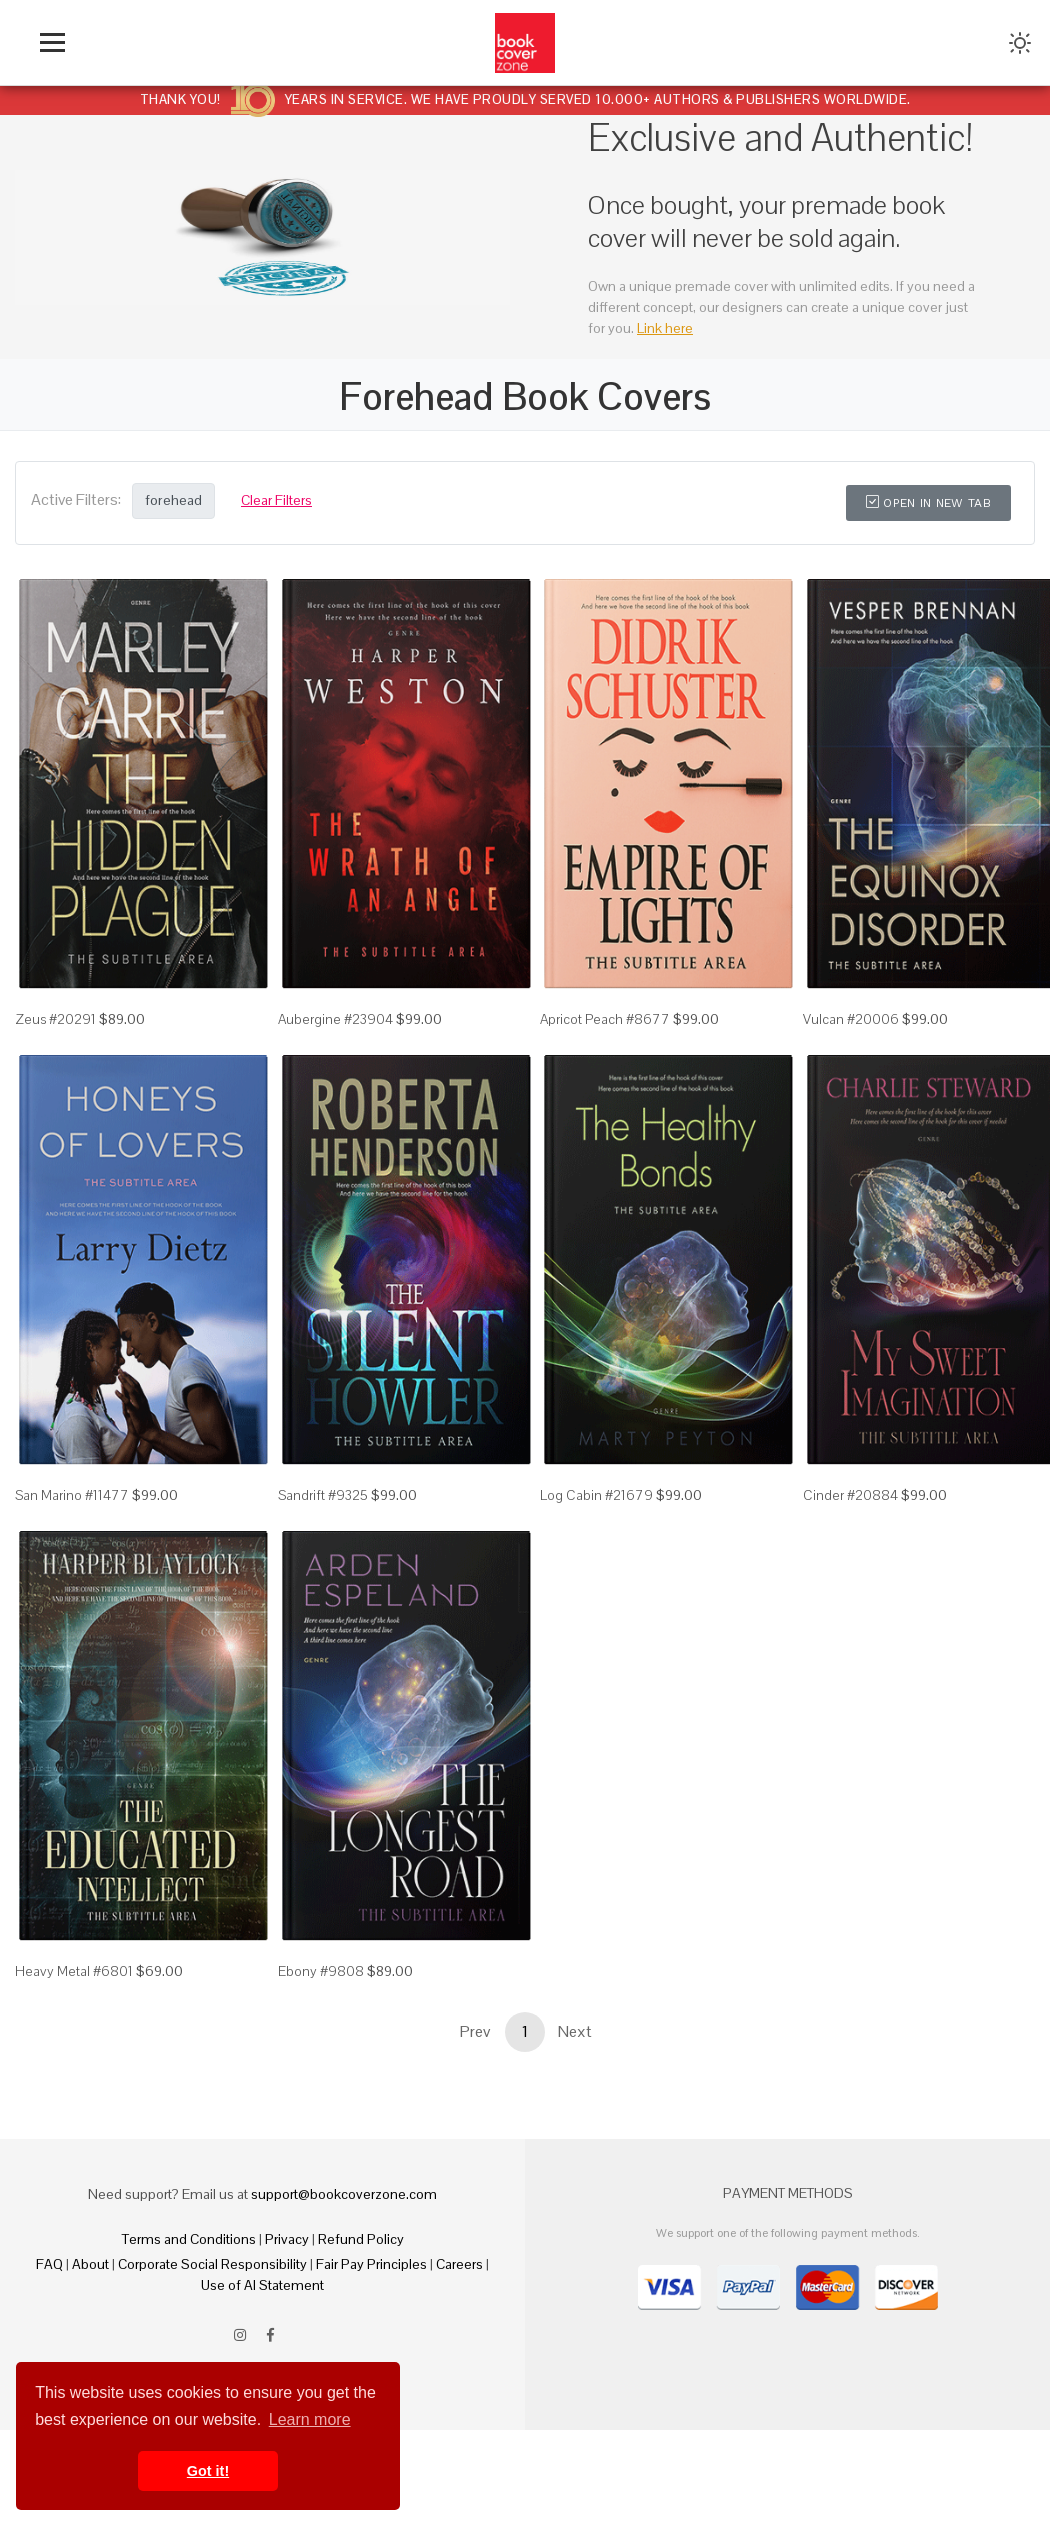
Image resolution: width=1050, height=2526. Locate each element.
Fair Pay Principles (371, 2264)
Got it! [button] (208, 2471)
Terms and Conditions (189, 2239)
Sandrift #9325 (323, 1495)
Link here (665, 328)
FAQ (49, 2264)
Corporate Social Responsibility (212, 2264)
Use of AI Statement (262, 2285)
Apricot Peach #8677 (605, 1019)
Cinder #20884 (850, 1495)
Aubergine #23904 (335, 1019)
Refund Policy (361, 2239)
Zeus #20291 (55, 1019)
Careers (459, 2264)
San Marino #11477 (72, 1495)
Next (575, 2031)
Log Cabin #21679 (596, 1495)
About (90, 2264)
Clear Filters (276, 500)
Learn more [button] (310, 2419)
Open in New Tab (928, 503)
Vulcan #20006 (851, 1019)
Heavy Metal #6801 (74, 1971)
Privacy (287, 2239)
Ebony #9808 (321, 1971)
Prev (475, 2031)
